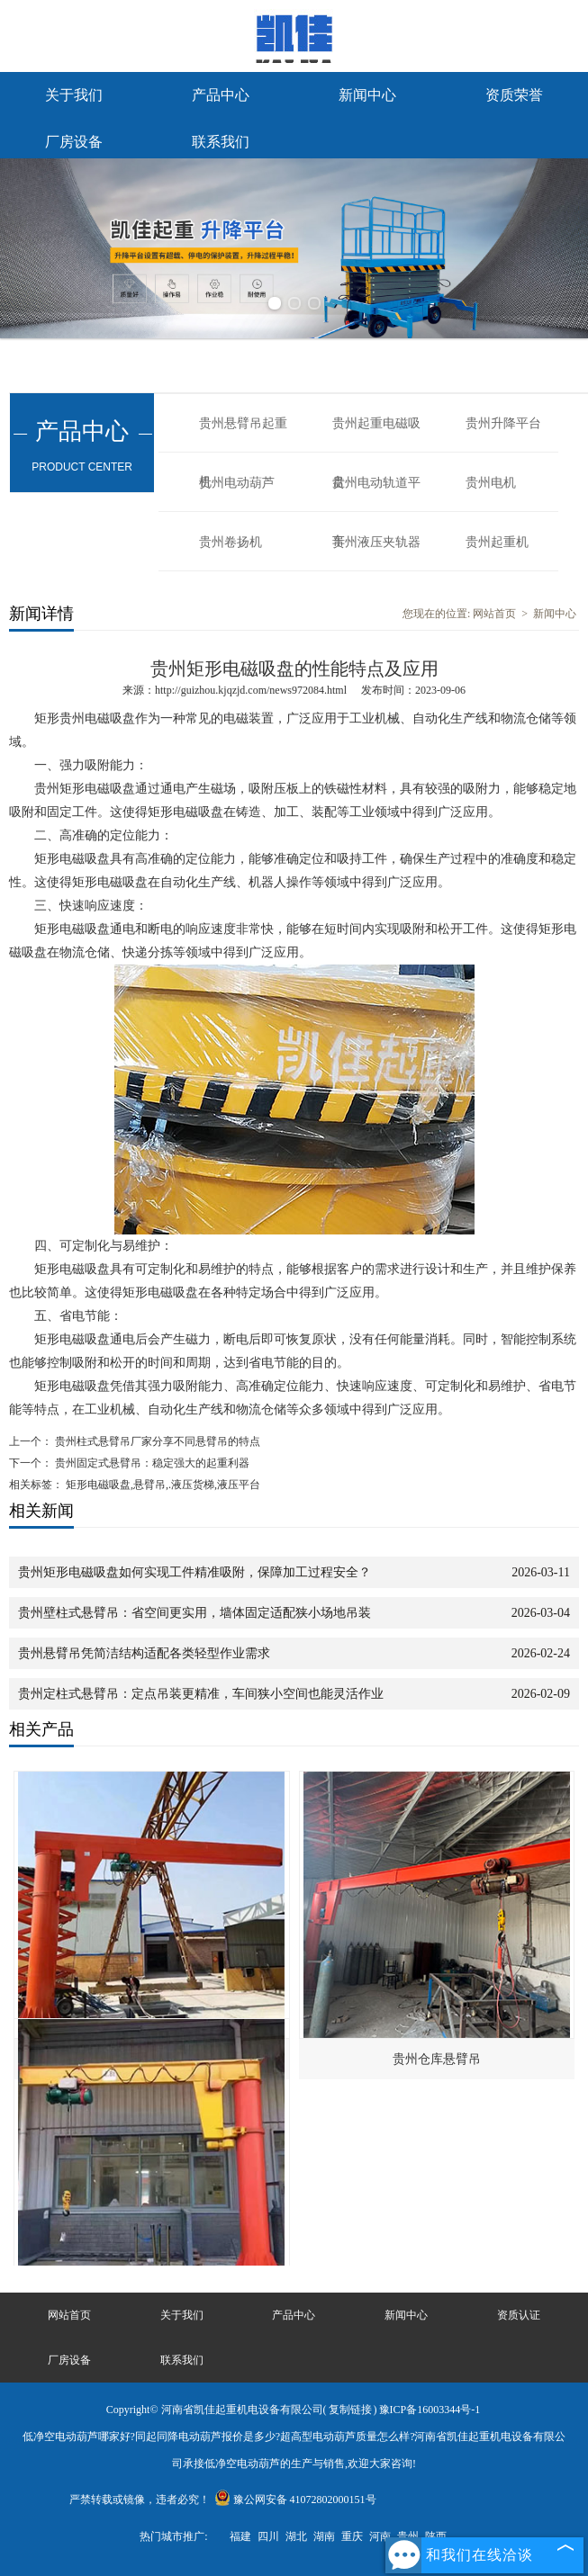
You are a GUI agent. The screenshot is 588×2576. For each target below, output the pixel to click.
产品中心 (220, 95)
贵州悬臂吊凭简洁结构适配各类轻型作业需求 (144, 1653)
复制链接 (350, 2409)
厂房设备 (74, 141)
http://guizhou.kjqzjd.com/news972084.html (251, 690)
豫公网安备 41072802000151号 (295, 2499)
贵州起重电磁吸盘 (376, 435)
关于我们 (74, 95)
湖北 (296, 2536)
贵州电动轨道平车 (376, 494)
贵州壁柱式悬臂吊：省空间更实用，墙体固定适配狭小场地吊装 (194, 1613)
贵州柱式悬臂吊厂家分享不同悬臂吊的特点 (156, 1441)
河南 (380, 2536)
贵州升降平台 (503, 423)
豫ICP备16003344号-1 (430, 2409)
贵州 (408, 2536)
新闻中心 (367, 95)
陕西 (436, 2536)
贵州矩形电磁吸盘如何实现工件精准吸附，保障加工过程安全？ (194, 1572)
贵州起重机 (497, 542)
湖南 (324, 2536)
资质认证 (518, 2315)
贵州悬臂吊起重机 (243, 435)
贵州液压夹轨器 (376, 542)
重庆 (352, 2536)
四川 (268, 2536)
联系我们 (220, 141)
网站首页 (494, 613)
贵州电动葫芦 (237, 482)
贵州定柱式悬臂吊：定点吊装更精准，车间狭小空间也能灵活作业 (201, 1694)
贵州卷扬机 (230, 542)
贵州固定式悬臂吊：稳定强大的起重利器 (150, 1463)
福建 (240, 2536)
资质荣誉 (514, 95)
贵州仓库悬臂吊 (437, 2059)
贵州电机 (491, 482)
